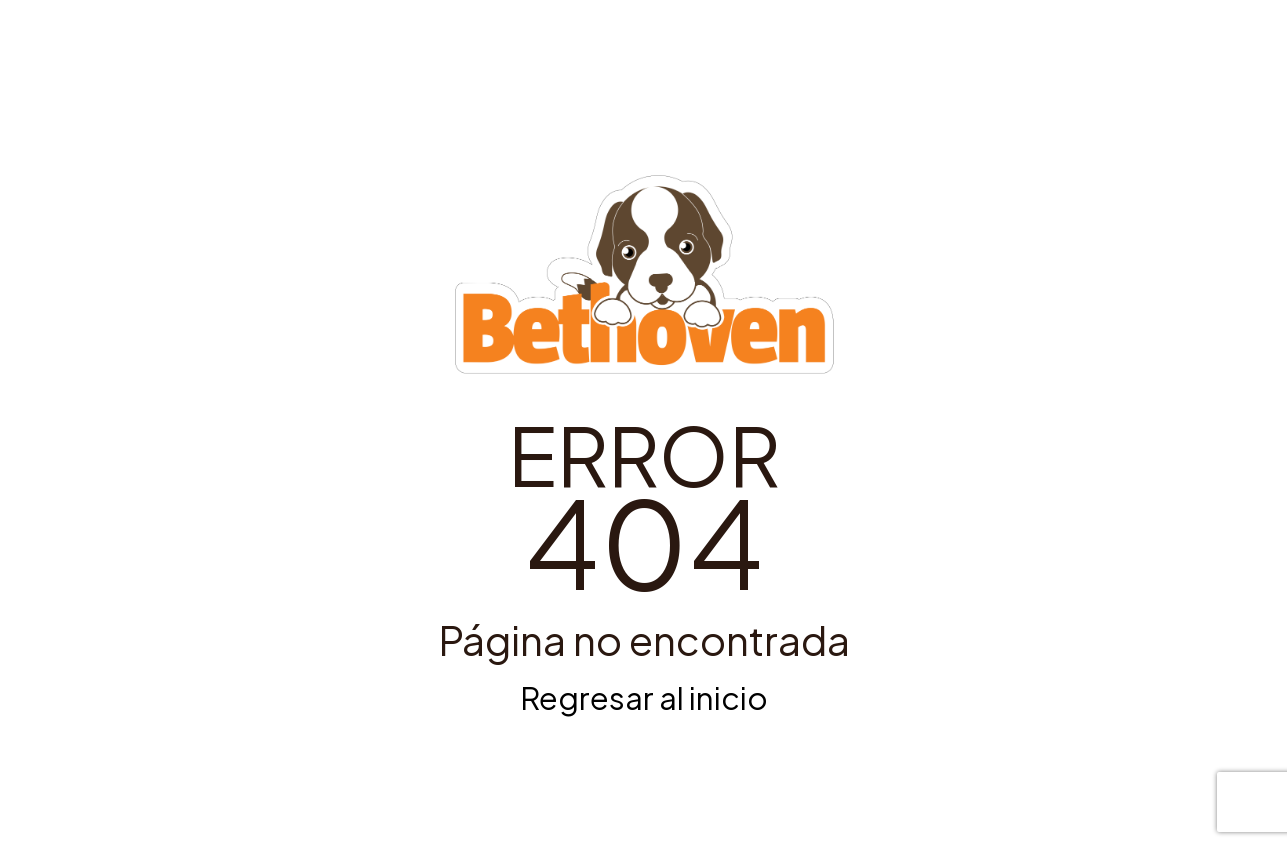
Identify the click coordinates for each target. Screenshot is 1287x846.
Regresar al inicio (644, 697)
